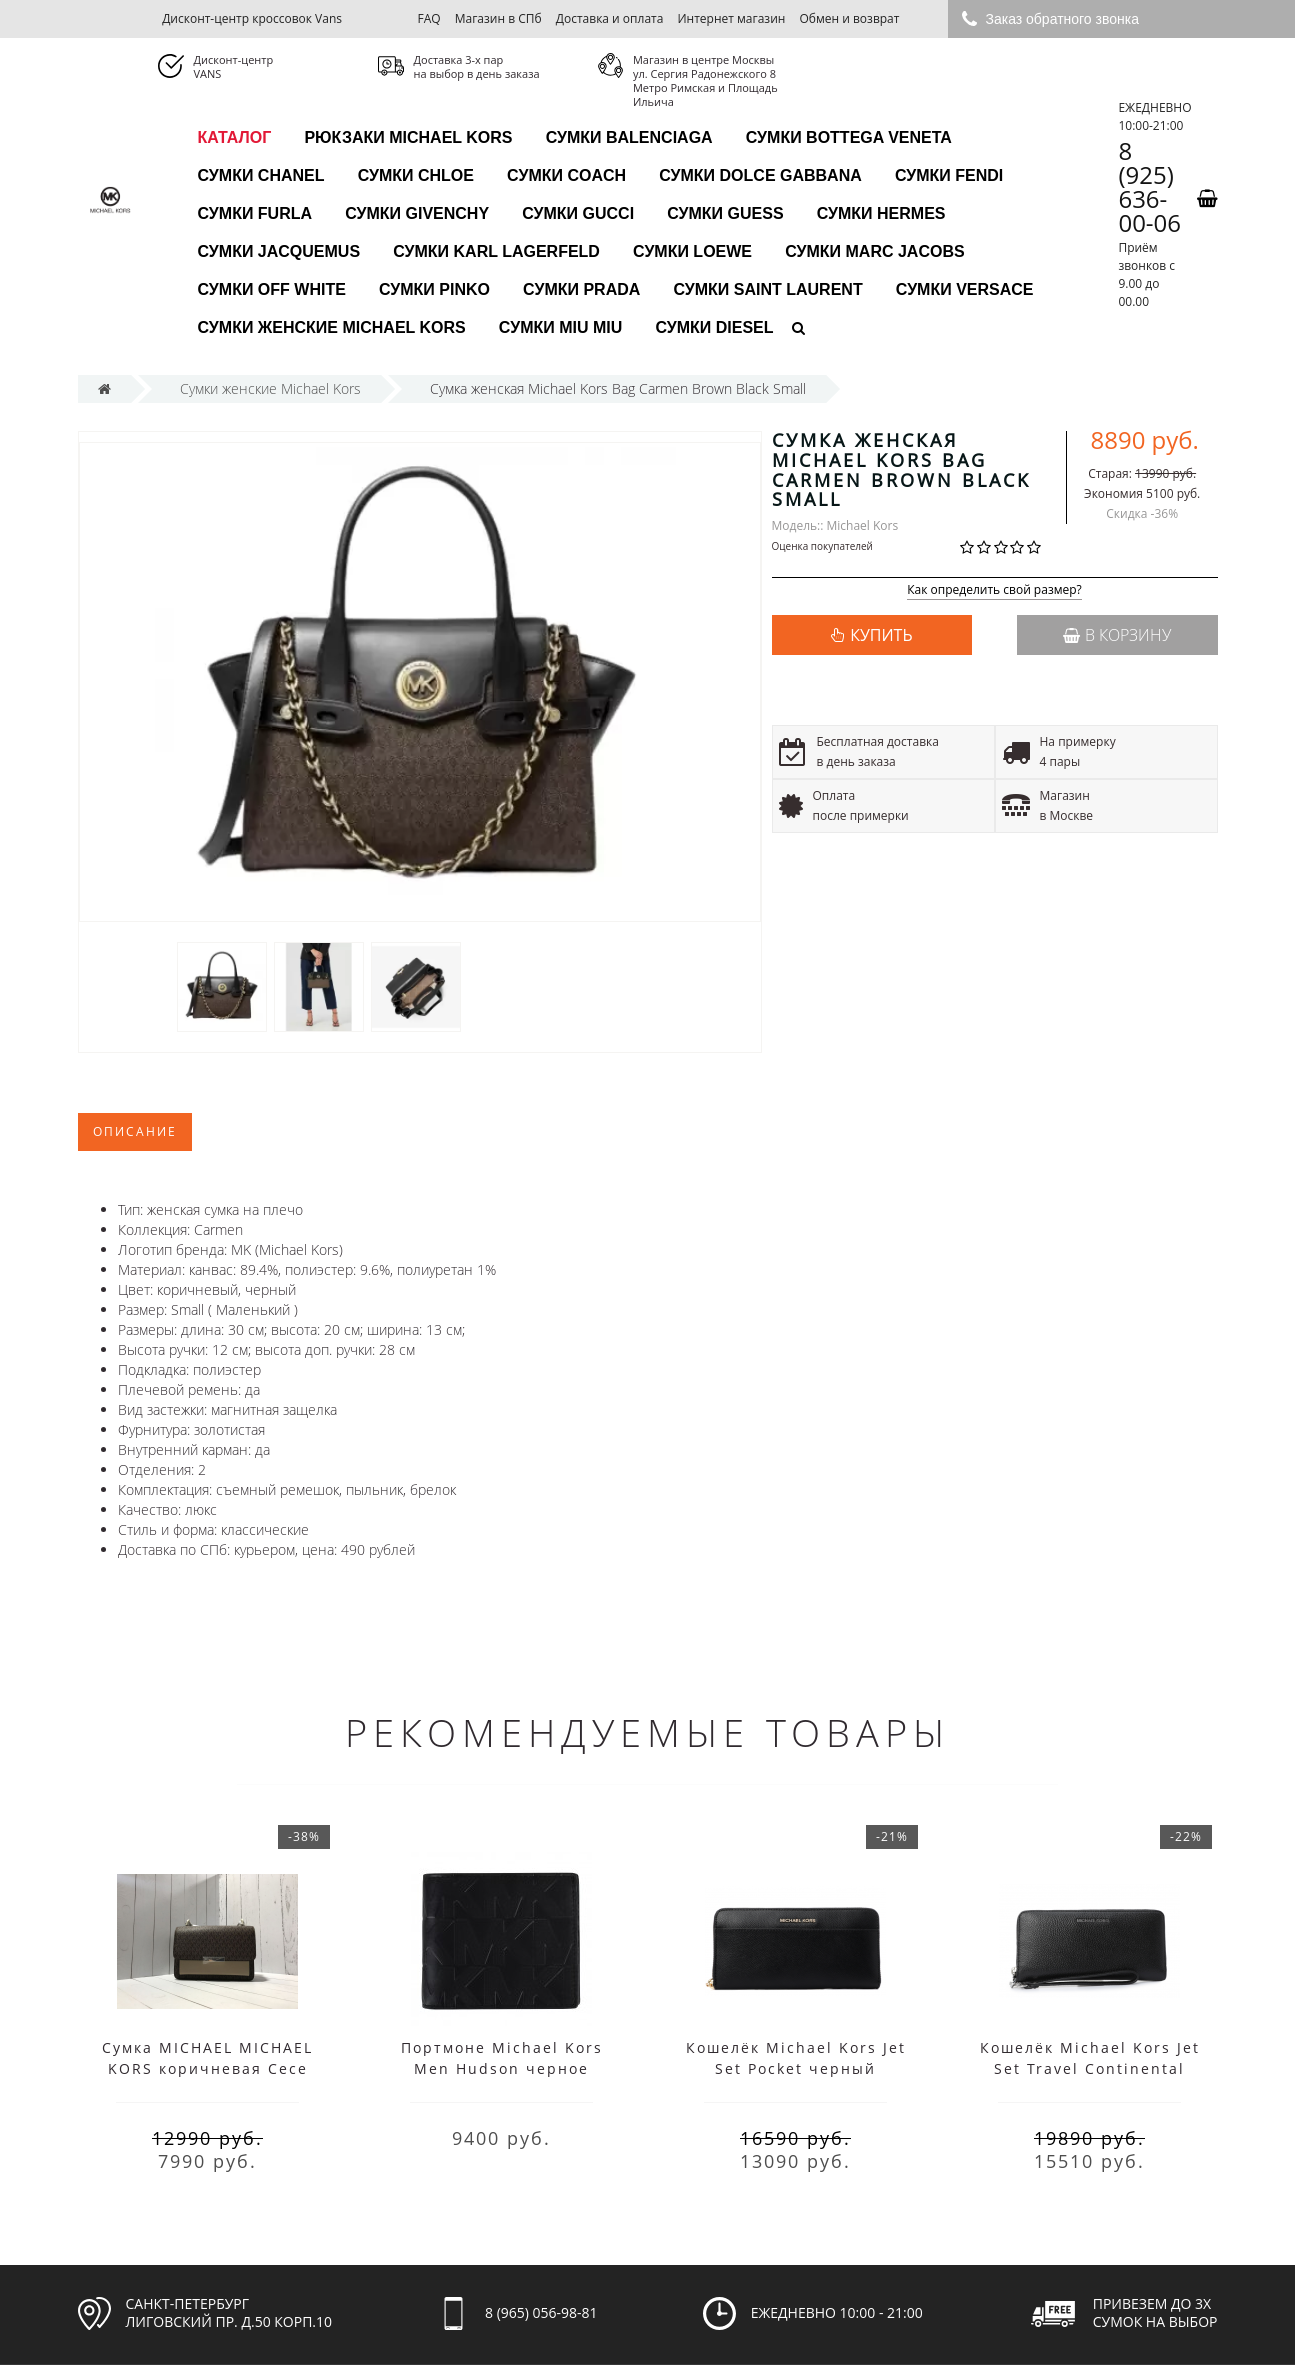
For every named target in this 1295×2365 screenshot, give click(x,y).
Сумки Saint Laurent (767, 289)
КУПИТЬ (881, 635)
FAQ (428, 18)
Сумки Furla (255, 213)
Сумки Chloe (416, 175)
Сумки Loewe (692, 251)
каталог (235, 137)
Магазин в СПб (498, 18)
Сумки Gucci (578, 213)
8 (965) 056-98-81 (541, 2312)
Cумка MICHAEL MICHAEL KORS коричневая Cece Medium (207, 2068)
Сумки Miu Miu (560, 327)
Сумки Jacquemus (279, 251)
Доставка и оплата (610, 18)
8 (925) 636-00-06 (1149, 187)
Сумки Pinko (434, 289)
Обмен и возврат (850, 18)
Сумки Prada (581, 289)
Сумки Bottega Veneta (849, 137)
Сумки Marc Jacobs (874, 251)
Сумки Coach (566, 175)
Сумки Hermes (881, 213)
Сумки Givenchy (417, 213)
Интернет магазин (732, 18)
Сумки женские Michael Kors (332, 327)
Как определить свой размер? (994, 590)
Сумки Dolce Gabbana (760, 175)
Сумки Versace (965, 289)
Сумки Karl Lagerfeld (496, 251)
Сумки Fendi (949, 175)
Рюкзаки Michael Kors (408, 137)
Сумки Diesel (714, 327)
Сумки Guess (725, 213)
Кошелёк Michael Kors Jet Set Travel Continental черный (1090, 2068)
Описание (135, 1131)
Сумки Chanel (261, 175)
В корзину (1117, 635)
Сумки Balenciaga (629, 137)
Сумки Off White (272, 289)
